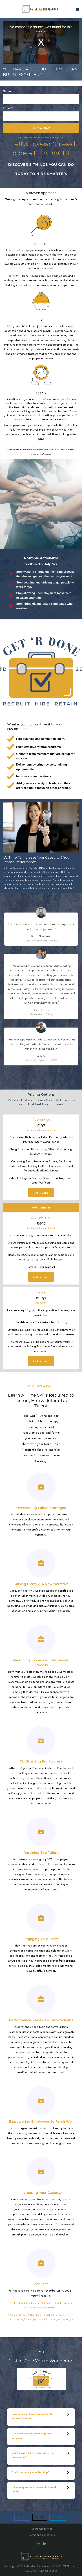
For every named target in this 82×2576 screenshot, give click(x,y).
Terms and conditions (42, 2534)
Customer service (41, 2528)
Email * (7, 108)
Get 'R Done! (41, 1192)
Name (7, 91)
